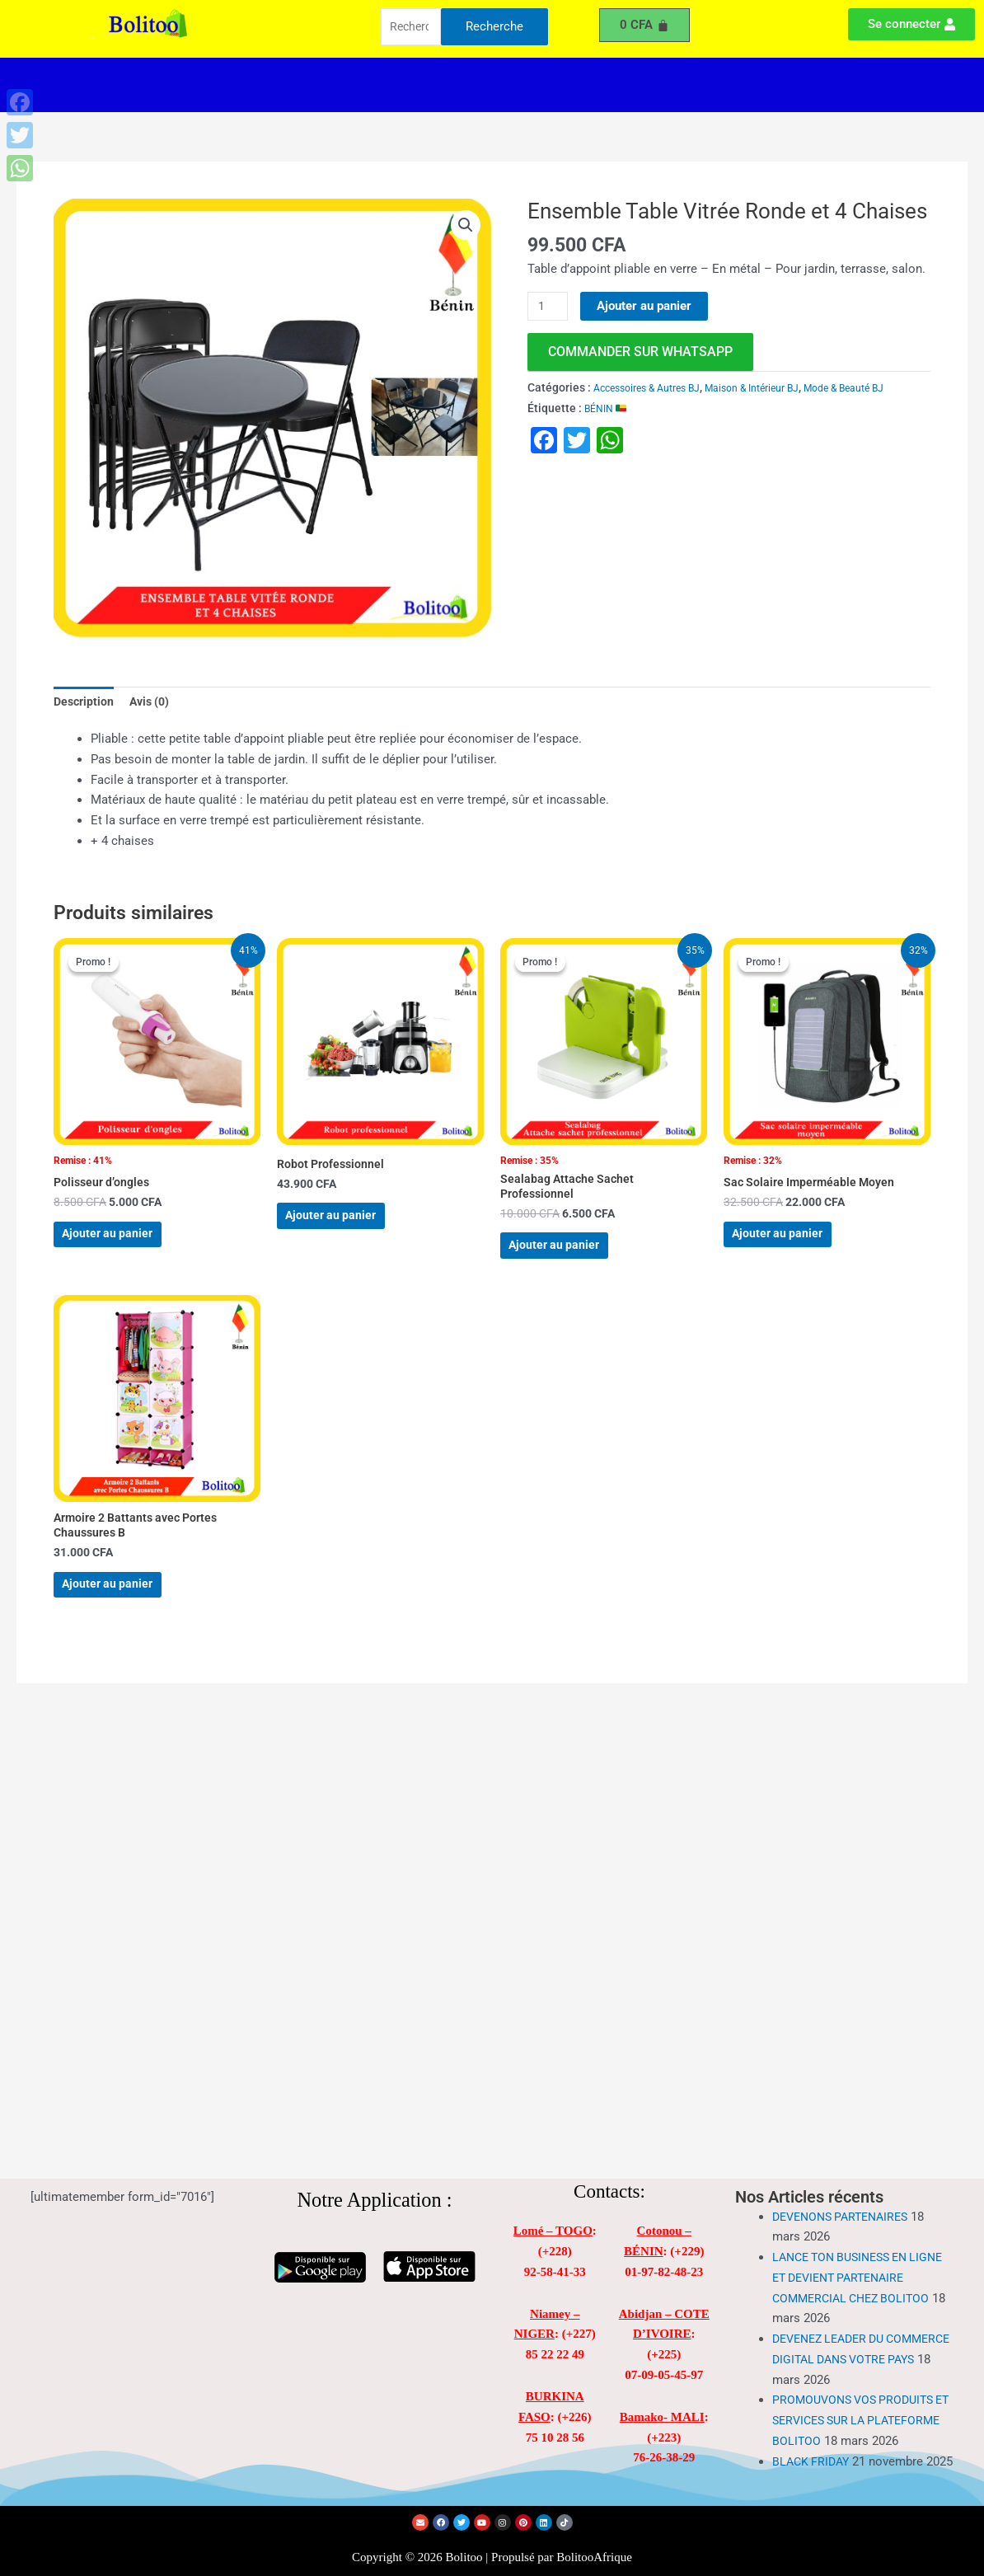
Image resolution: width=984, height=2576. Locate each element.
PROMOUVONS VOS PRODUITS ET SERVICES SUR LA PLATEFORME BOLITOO (858, 2387)
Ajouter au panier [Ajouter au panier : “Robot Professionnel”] (349, 1228)
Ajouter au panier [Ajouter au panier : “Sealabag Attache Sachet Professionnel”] (572, 1262)
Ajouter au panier (648, 305)
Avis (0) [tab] (154, 703)
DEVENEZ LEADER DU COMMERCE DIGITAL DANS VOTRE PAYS (848, 2326)
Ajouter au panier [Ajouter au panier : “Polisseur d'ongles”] (125, 1248)
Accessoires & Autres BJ (655, 388)
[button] (359, 85)
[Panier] (644, 25)
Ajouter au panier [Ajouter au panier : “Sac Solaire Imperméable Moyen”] (795, 1248)
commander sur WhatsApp (640, 352)
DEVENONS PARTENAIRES (846, 2183)
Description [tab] (85, 703)
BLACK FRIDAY (813, 2448)
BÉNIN (608, 428)
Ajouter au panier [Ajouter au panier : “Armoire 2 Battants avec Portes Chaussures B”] (125, 1621)
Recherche (494, 28)
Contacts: (609, 2158)
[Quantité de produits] (549, 306)
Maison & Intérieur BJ (777, 388)
